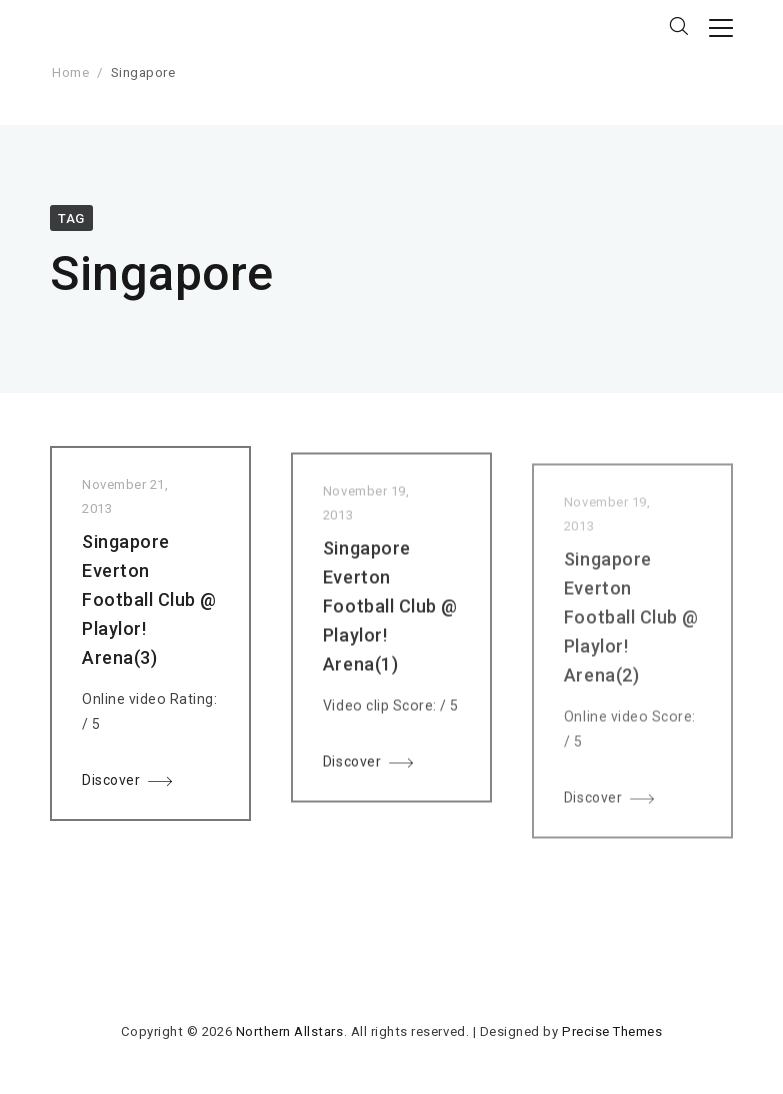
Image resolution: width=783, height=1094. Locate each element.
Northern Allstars (290, 1031)
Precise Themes (612, 1031)
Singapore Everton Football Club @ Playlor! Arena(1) (390, 613)
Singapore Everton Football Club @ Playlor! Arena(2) (631, 628)
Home (70, 72)
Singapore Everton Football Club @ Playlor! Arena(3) (149, 603)
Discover (111, 783)
